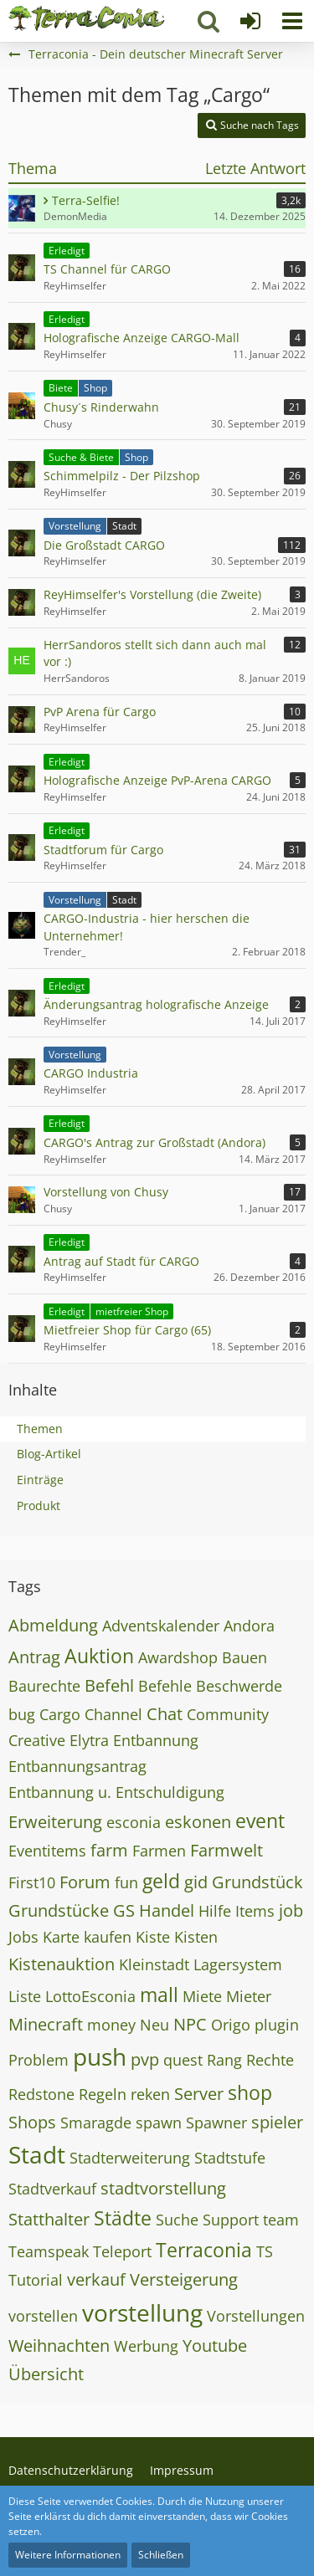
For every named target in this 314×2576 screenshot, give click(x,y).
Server (199, 2093)
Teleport (122, 2251)
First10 (31, 1882)
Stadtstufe (229, 2158)
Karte (61, 1937)
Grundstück (257, 1882)
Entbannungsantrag (77, 1766)
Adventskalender (160, 1626)
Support (231, 2220)
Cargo (59, 1714)
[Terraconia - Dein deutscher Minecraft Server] (86, 18)
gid (196, 1882)
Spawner (216, 2123)
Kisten (196, 1937)
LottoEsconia (90, 1996)
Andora (249, 1626)
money (111, 2025)
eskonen (198, 1821)
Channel (113, 1714)
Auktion (99, 1655)
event (260, 1820)
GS (124, 1910)
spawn (159, 2123)
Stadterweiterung (129, 2158)
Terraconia (204, 2249)
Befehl (109, 1685)
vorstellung (142, 2312)
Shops (32, 2122)
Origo (230, 2025)
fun (126, 1882)
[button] (292, 21)
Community (228, 1714)
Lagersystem (237, 1964)
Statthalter (49, 2219)
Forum (85, 1882)
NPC (190, 2024)
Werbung (146, 2346)
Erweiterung (55, 1821)
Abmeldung (53, 1625)
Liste (24, 1996)
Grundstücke (58, 1910)
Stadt (36, 2154)
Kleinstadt (154, 1964)
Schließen (160, 2555)
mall (159, 1994)
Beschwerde (239, 1686)
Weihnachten (59, 2345)
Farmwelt (226, 1850)
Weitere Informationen (68, 2555)
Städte (123, 2218)
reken (150, 2094)
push (99, 2056)
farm (109, 1850)
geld (161, 1880)
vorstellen (43, 2316)
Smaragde (95, 2123)
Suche (177, 2220)
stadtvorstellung (163, 2188)
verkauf (96, 2279)
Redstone (41, 2094)
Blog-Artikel (49, 1454)
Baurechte (44, 1686)
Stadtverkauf (52, 2189)
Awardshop (178, 1657)
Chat (165, 1714)
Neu (154, 2025)
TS (264, 2251)
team (281, 2220)
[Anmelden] (250, 21)
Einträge (40, 1480)
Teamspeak (48, 2251)
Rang (224, 2060)
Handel (166, 1910)
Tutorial (35, 2280)
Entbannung (155, 1740)
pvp (145, 2059)
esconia (133, 1822)
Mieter (248, 1996)
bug (21, 1714)
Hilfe (214, 1911)
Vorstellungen (256, 2316)
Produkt (38, 1505)
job (291, 1910)
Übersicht (46, 2374)
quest (183, 2060)
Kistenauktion (61, 1964)
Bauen (244, 1657)
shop (250, 2092)
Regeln (102, 2094)
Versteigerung (184, 2279)
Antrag (34, 1657)
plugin (277, 2025)
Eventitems (47, 1851)
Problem (38, 2060)
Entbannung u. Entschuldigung (116, 1792)
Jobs (23, 1937)
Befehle (165, 1686)
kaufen (107, 1937)
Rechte (270, 2060)
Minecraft (45, 2024)
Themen (40, 1429)
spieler (277, 2122)
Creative (36, 1740)
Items (255, 1911)
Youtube (215, 2345)
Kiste (153, 1937)
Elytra (89, 1740)
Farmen (159, 1851)
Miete (202, 1996)
